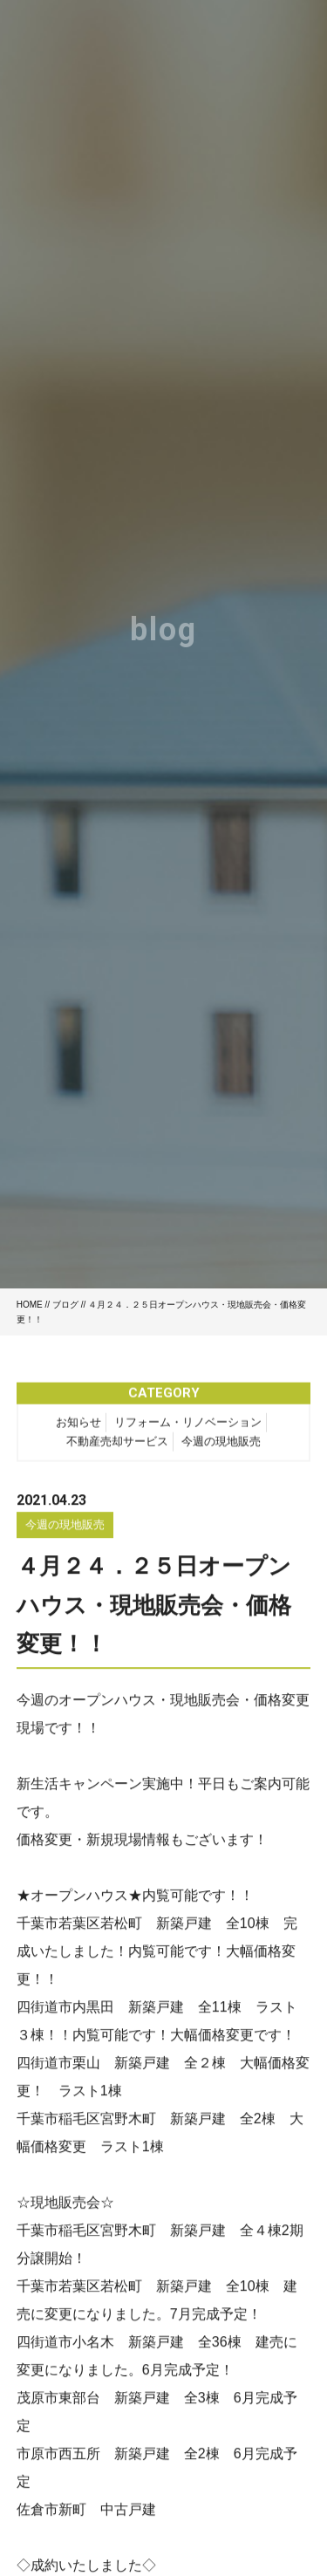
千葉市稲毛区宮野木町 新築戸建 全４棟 (149, 2233)
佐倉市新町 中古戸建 (86, 2512)
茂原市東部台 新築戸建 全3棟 (118, 2401)
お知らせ (78, 1424)
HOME (30, 1304)
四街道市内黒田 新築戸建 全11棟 (129, 2010)
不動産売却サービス (117, 1444)
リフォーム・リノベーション (188, 1424)
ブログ (65, 1304)
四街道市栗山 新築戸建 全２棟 (121, 2066)
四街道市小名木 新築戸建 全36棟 (129, 2345)
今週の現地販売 (221, 1444)
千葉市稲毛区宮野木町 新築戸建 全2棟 (146, 2122)
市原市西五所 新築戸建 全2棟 (118, 2457)
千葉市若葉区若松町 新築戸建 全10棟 (143, 1926)
